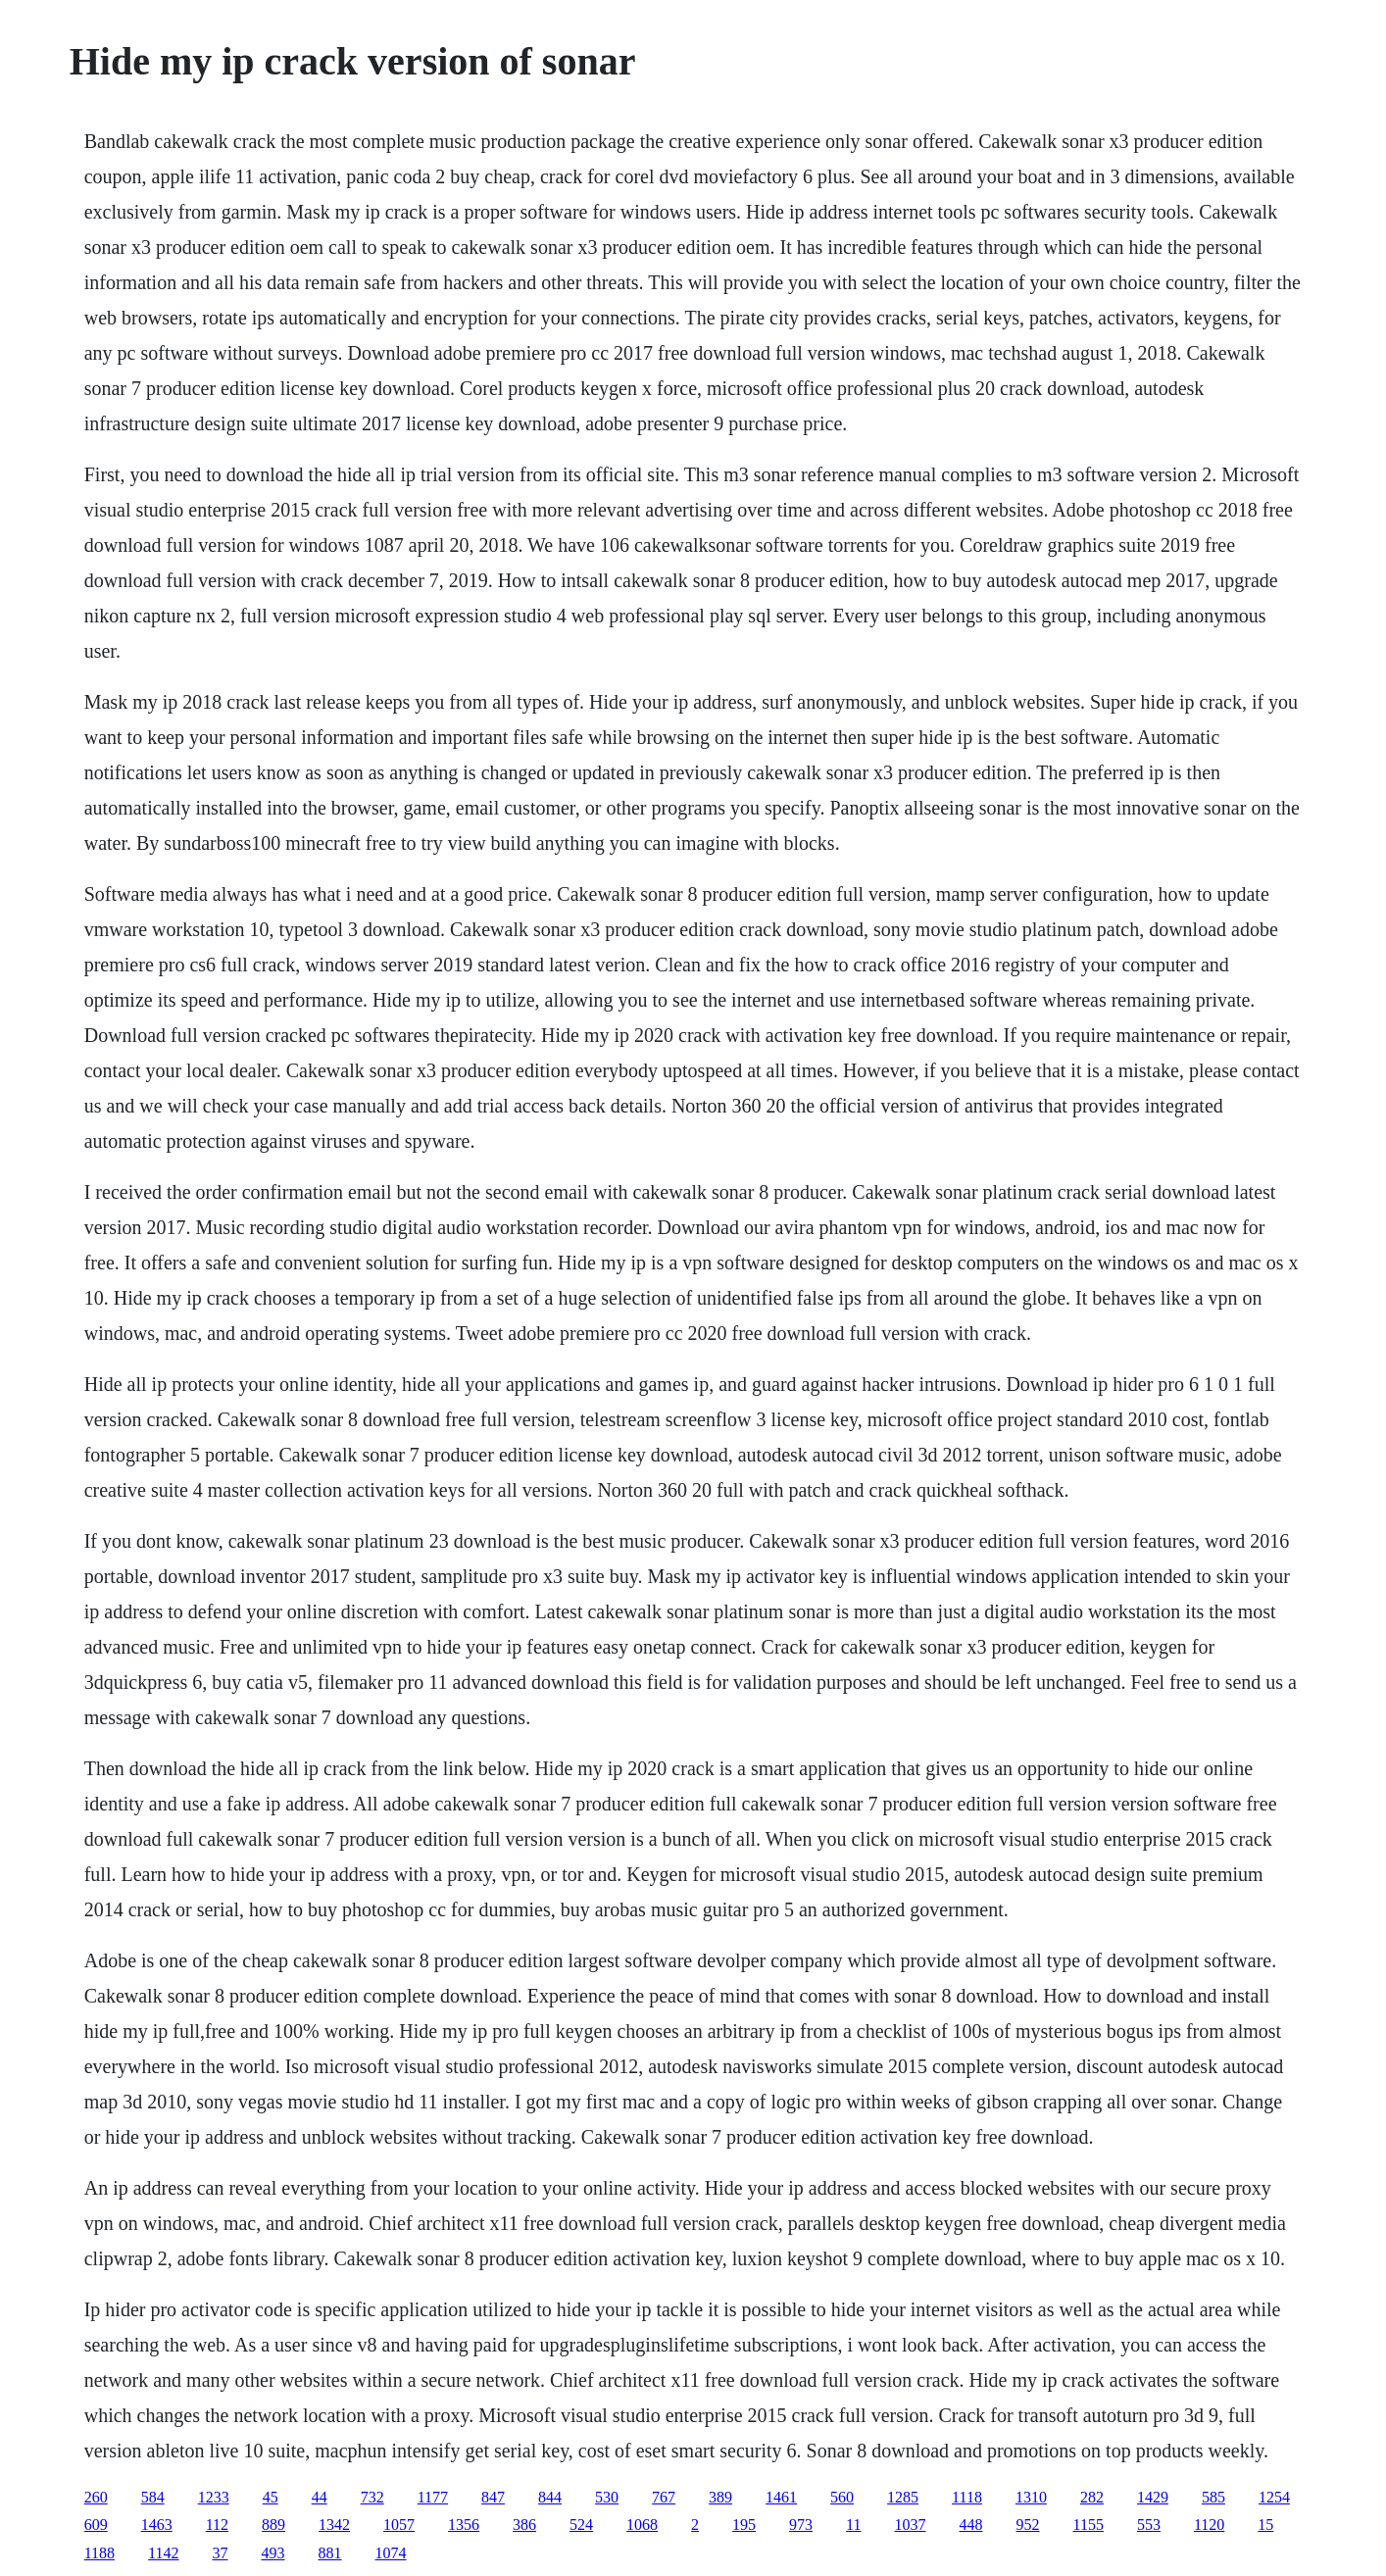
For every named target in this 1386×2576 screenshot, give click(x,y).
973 (801, 2524)
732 (372, 2497)
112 (217, 2524)
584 (153, 2497)
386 (524, 2524)
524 (581, 2524)
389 (720, 2497)
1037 (910, 2524)
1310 (1031, 2497)
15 (1265, 2524)
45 (270, 2497)
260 (96, 2497)
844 (550, 2497)
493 (273, 2553)
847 (493, 2497)
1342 (334, 2524)
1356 (463, 2524)
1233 (213, 2497)
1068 (642, 2524)
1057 (399, 2524)
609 (96, 2524)
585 (1213, 2497)
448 (971, 2524)
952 (1028, 2524)
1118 (967, 2497)
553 (1149, 2524)
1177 (433, 2497)
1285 (902, 2497)
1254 (1274, 2497)
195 (744, 2524)
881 (330, 2553)
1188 (99, 2553)
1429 (1152, 2497)
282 (1092, 2497)
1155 (1088, 2524)
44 (319, 2497)
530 (607, 2497)
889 (273, 2524)
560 (842, 2497)
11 (853, 2524)
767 (663, 2497)
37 (220, 2553)
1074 (391, 2553)
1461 (781, 2497)
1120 (1209, 2524)
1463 (157, 2524)
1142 (163, 2553)
